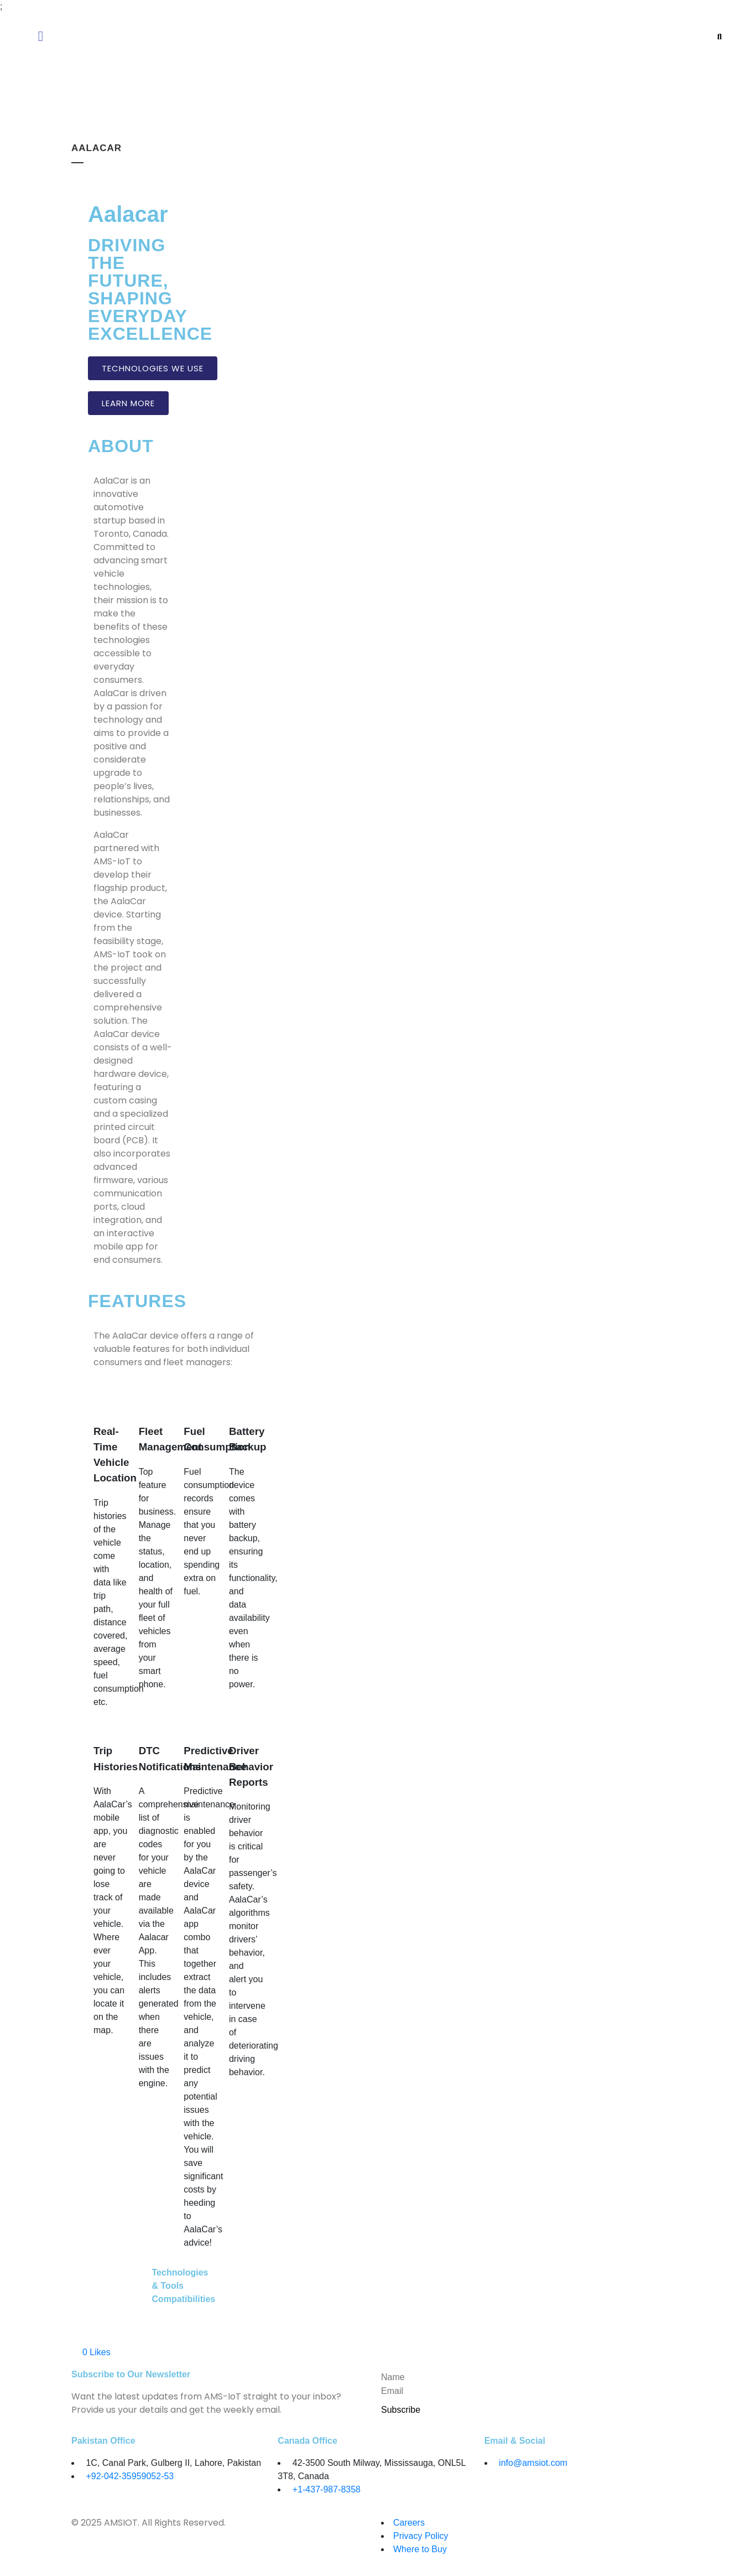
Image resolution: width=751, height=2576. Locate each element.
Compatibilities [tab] (178, 2299)
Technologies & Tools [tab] (178, 2279)
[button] (142, 36)
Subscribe (400, 2409)
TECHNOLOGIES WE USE (153, 368)
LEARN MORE (128, 403)
